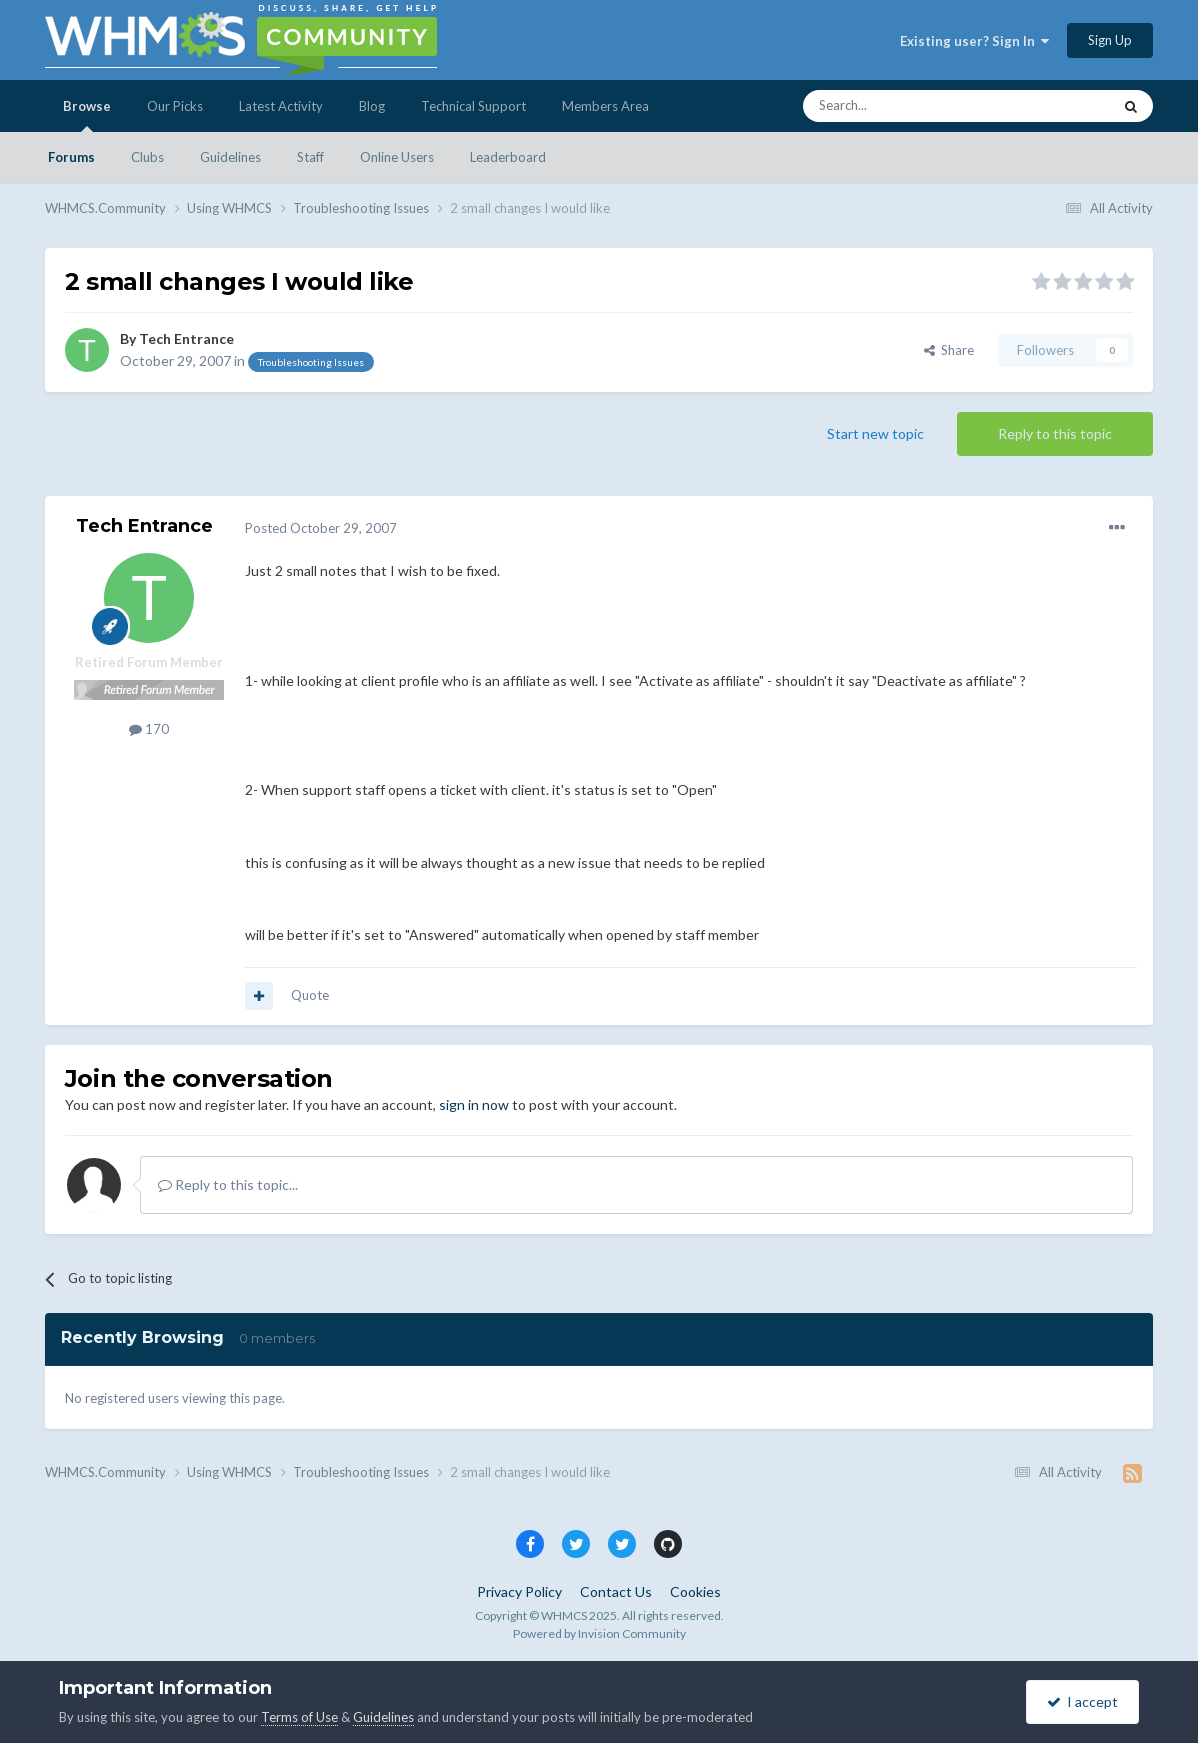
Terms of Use (299, 1717)
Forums (71, 157)
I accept (1082, 1701)
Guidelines (230, 157)
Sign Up (1110, 40)
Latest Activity (281, 106)
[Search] (910, 106)
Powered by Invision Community (599, 1633)
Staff (310, 157)
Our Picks (175, 106)
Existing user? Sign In (974, 41)
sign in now (474, 1104)
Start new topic (875, 433)
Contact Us (616, 1591)
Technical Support (473, 106)
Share (949, 350)
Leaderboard (508, 157)
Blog (372, 106)
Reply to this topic (1055, 433)
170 (149, 729)
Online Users (397, 157)
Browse (87, 115)
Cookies (695, 1591)
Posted (321, 528)
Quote (310, 995)
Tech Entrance (186, 338)
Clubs (147, 157)
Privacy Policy (519, 1591)
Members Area (605, 106)
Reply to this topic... (228, 1184)
